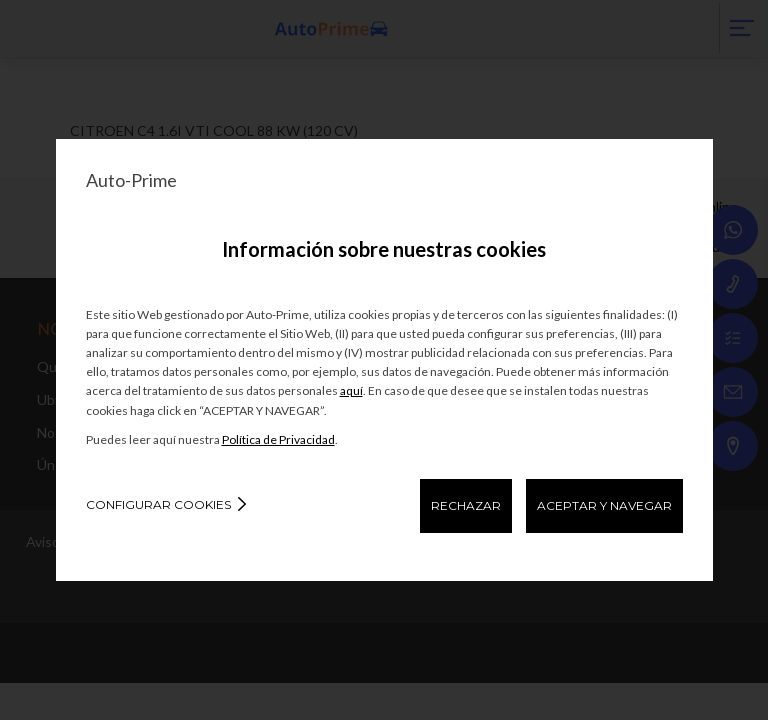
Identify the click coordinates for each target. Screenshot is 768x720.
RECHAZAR (466, 505)
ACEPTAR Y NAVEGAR (604, 505)
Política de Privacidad (278, 439)
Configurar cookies (158, 504)
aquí (351, 390)
